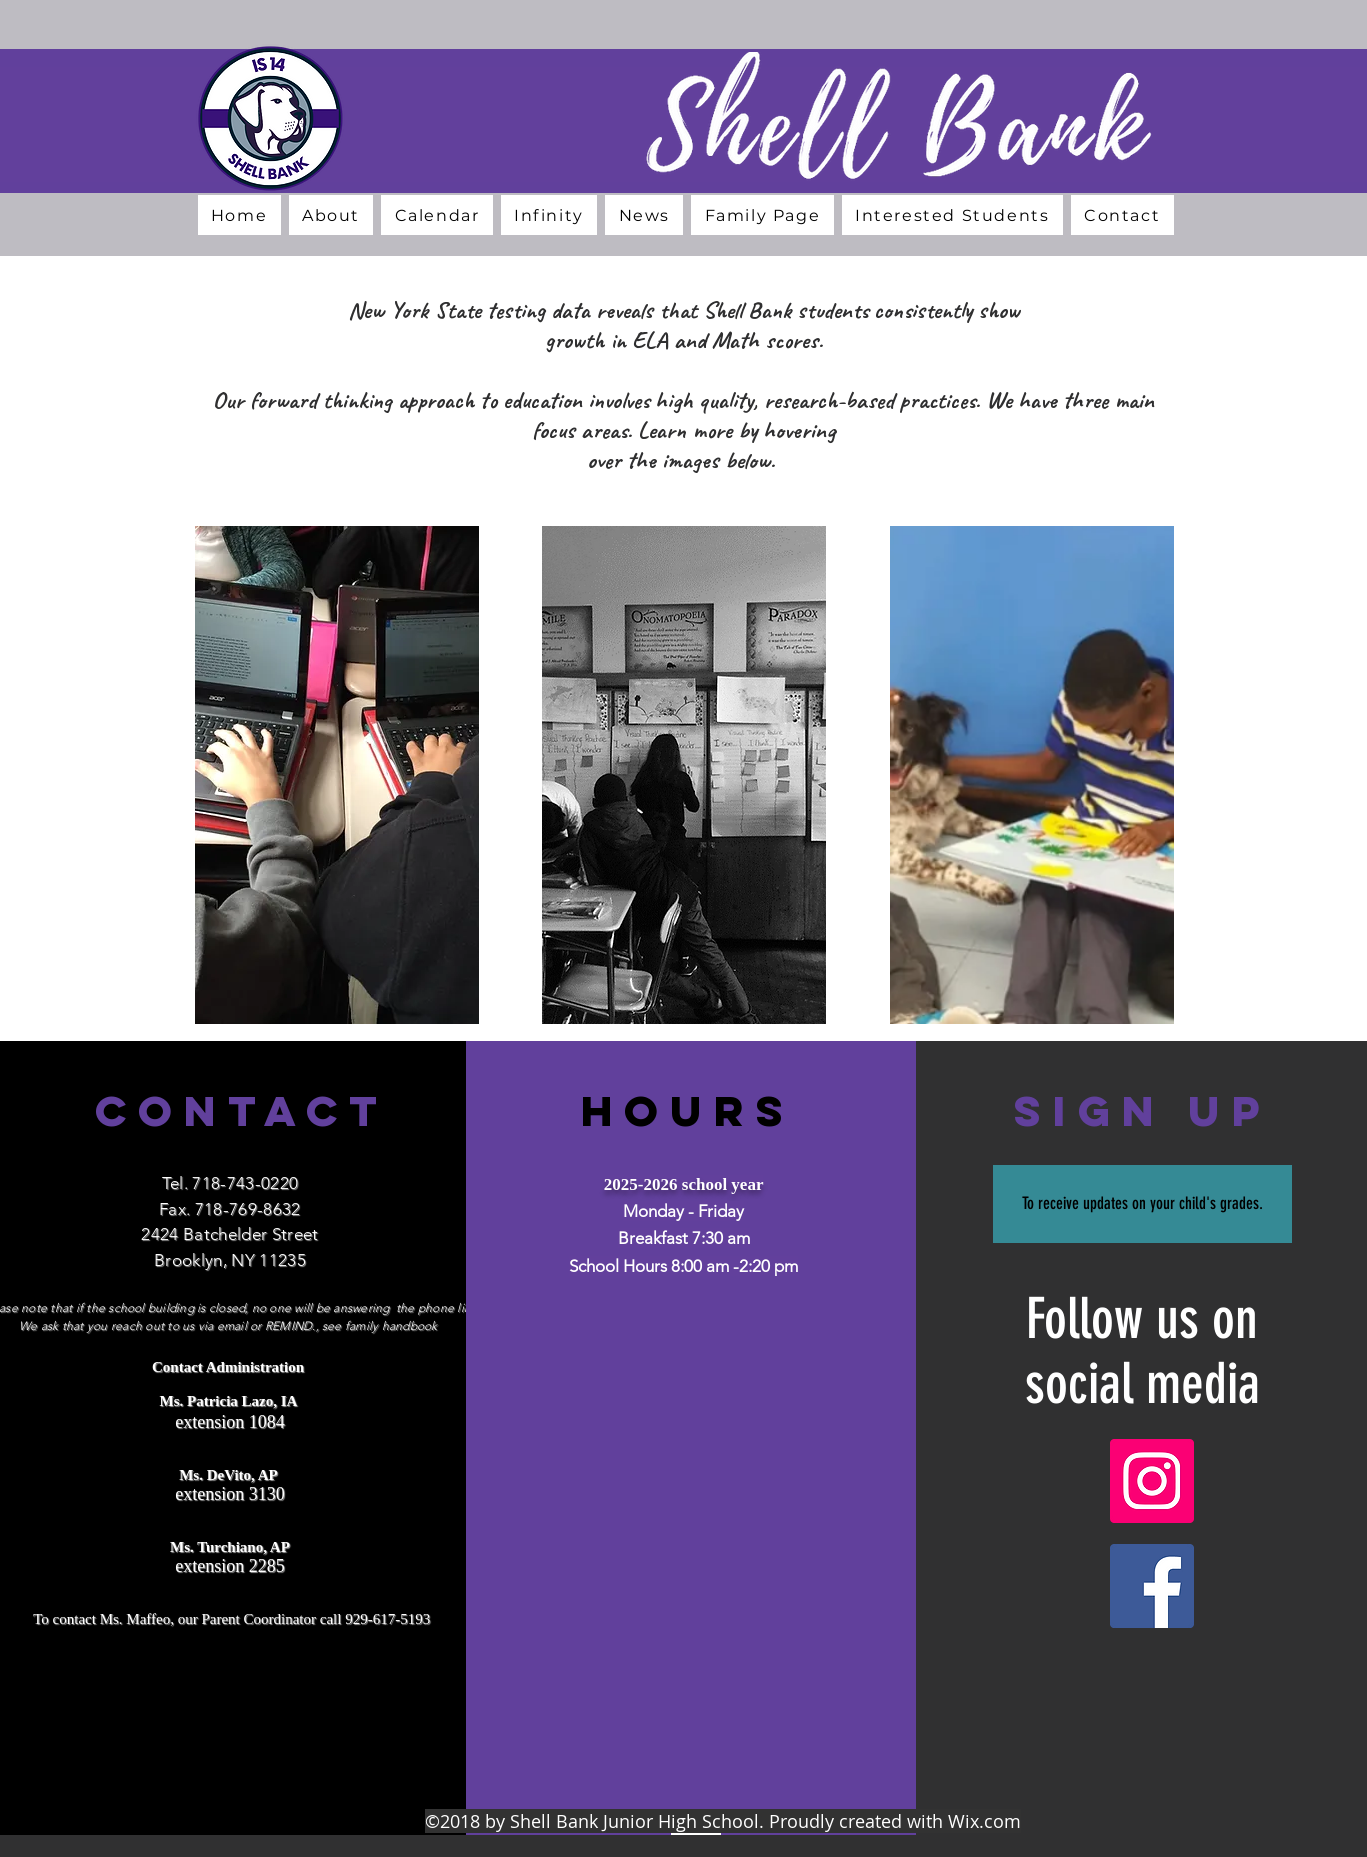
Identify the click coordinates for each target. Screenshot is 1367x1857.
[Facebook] (1152, 1586)
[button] (331, 215)
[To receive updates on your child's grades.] (1142, 1204)
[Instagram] (1152, 1481)
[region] (337, 783)
